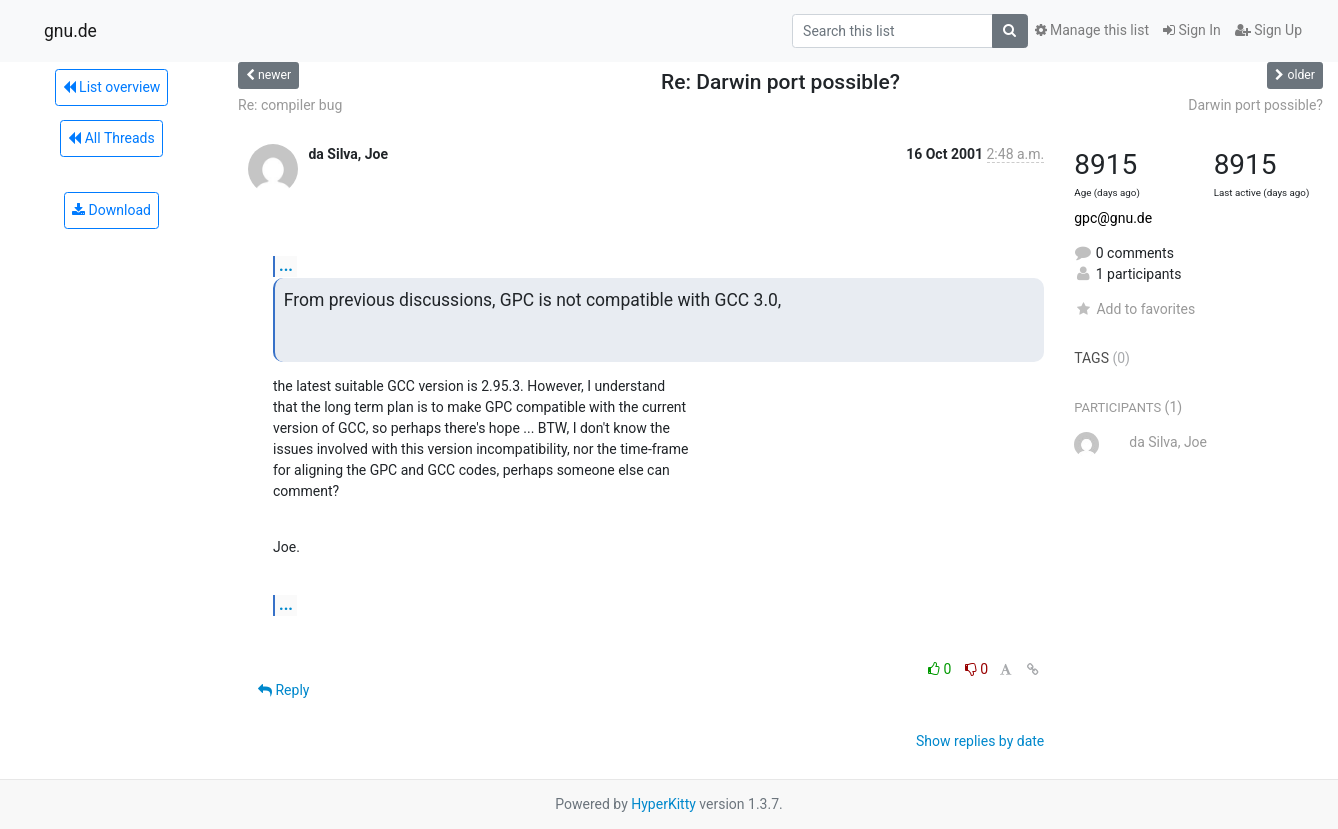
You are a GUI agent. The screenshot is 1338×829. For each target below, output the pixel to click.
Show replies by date (980, 741)
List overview (112, 87)
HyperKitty (663, 804)
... (286, 265)
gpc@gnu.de (1113, 218)
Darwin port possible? (1255, 105)
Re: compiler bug (290, 105)
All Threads (111, 138)
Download (111, 210)
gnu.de (70, 31)
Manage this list (1092, 30)
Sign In (1192, 30)
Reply (283, 690)
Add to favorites (1134, 309)
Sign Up (1268, 30)
